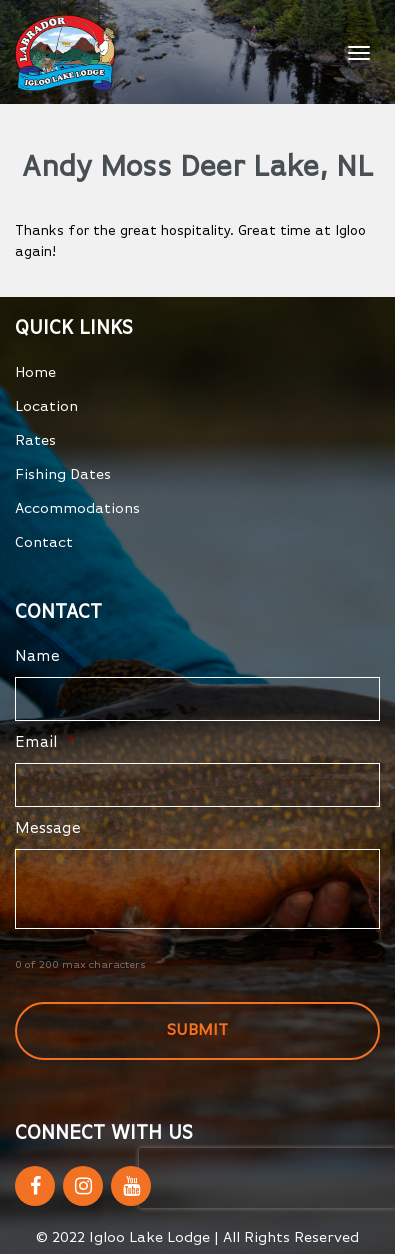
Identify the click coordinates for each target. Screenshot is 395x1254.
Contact (44, 542)
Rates (35, 440)
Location (46, 406)
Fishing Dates (63, 474)
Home (35, 372)
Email (45, 743)
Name (37, 657)
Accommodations (77, 508)
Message (48, 829)
